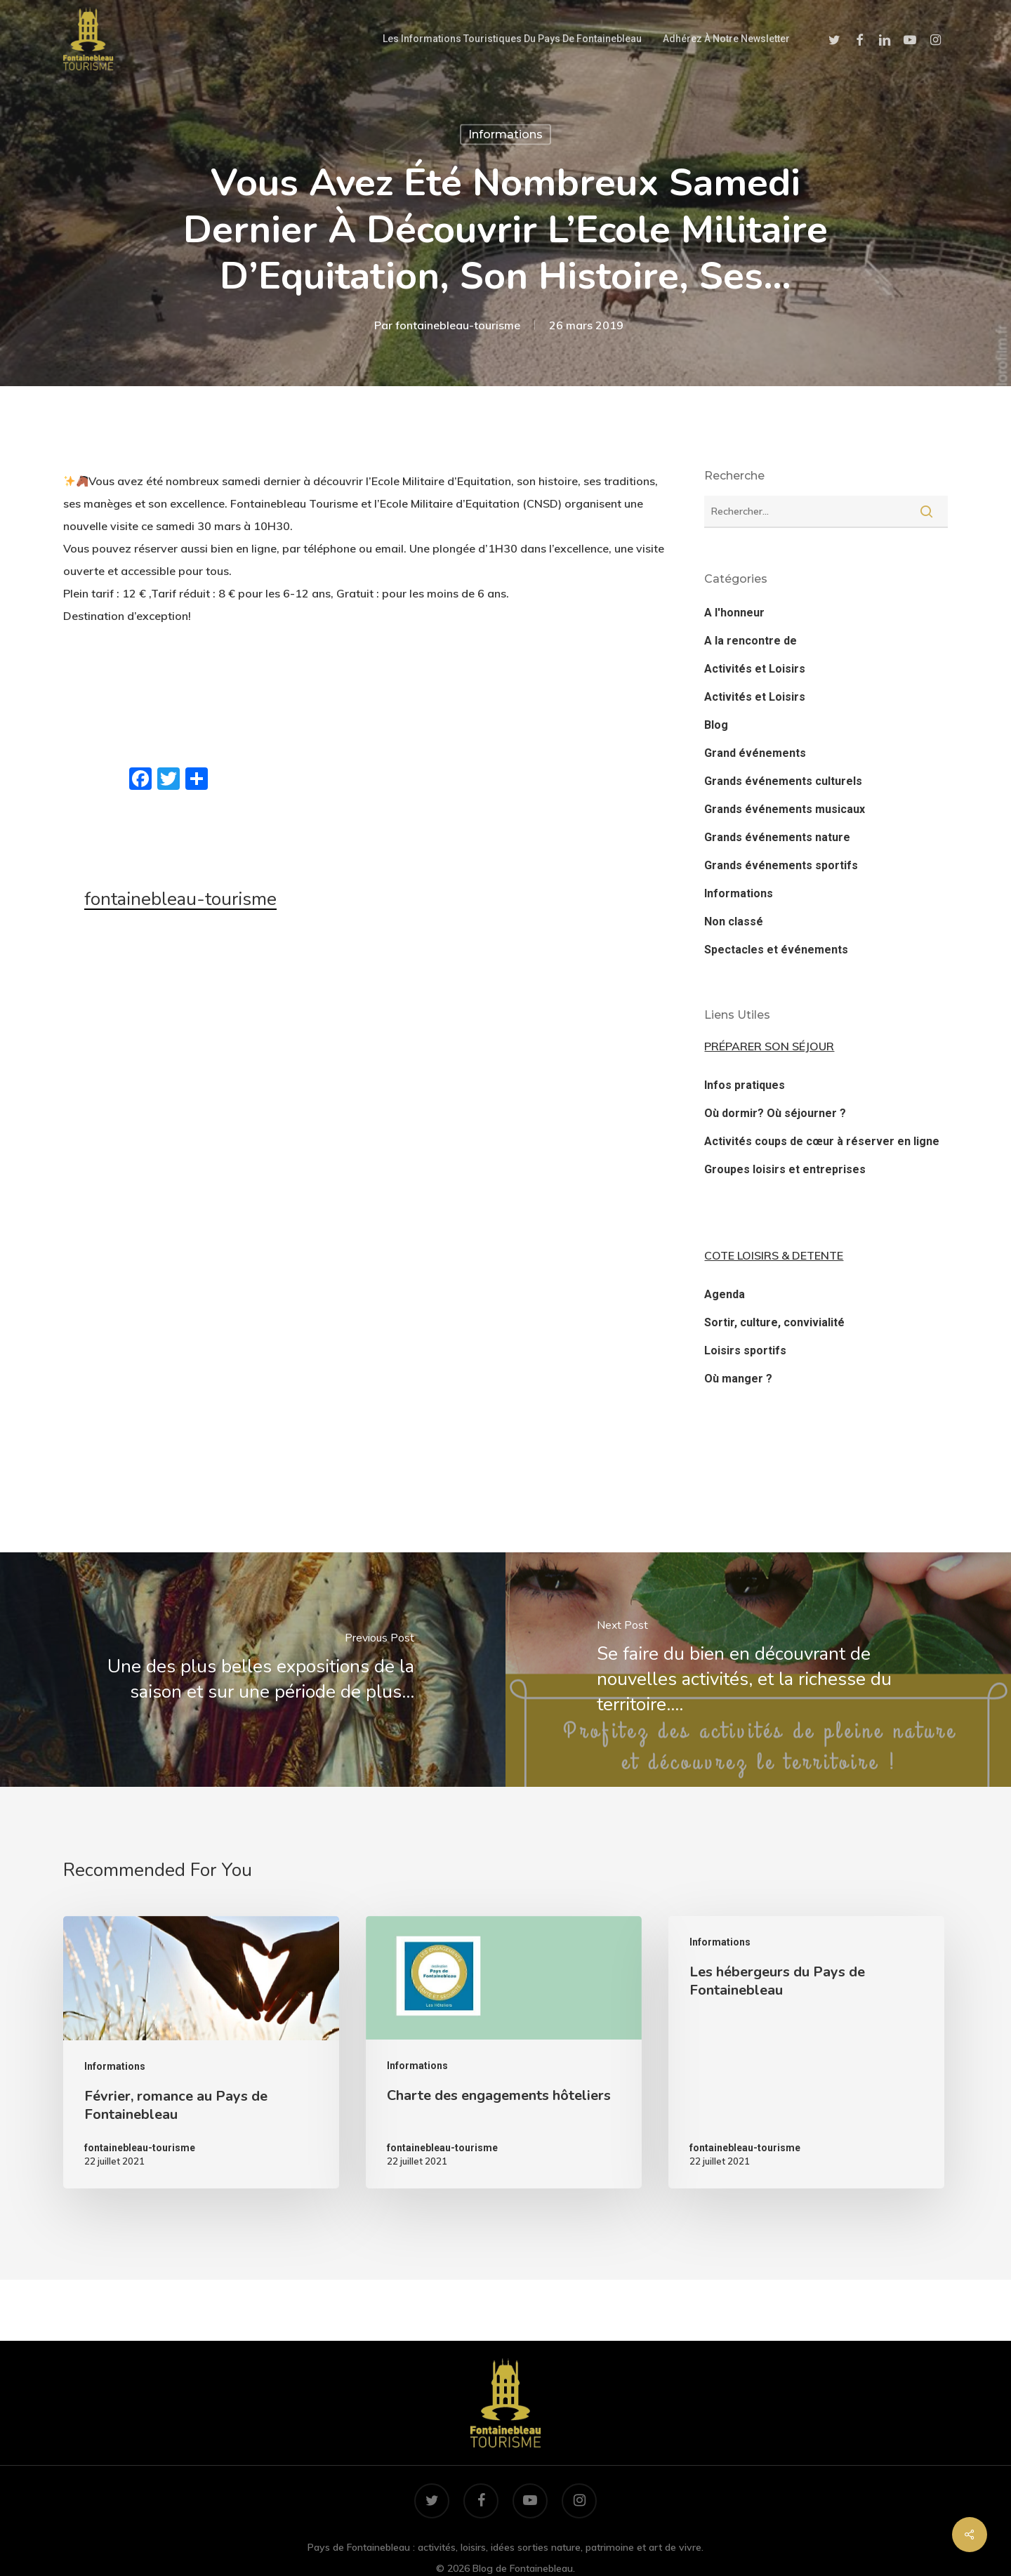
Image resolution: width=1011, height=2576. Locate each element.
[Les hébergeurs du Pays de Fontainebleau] (806, 2052)
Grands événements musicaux (784, 809)
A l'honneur (734, 612)
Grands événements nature (777, 837)
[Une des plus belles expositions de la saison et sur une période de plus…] (252, 1669)
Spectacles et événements (776, 949)
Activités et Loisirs (754, 668)
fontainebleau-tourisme (457, 324)
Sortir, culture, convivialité (774, 1322)
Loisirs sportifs (745, 1350)
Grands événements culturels (783, 781)
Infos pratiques (744, 1085)
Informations (505, 134)
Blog (716, 725)
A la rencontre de (750, 640)
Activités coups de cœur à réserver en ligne (821, 1141)
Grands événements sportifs (781, 865)
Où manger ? (738, 1378)
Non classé (733, 921)
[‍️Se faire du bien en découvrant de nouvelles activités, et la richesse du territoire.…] (758, 1669)
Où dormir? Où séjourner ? (775, 1113)
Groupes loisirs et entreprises (785, 1169)
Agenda (724, 1294)
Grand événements (755, 753)
